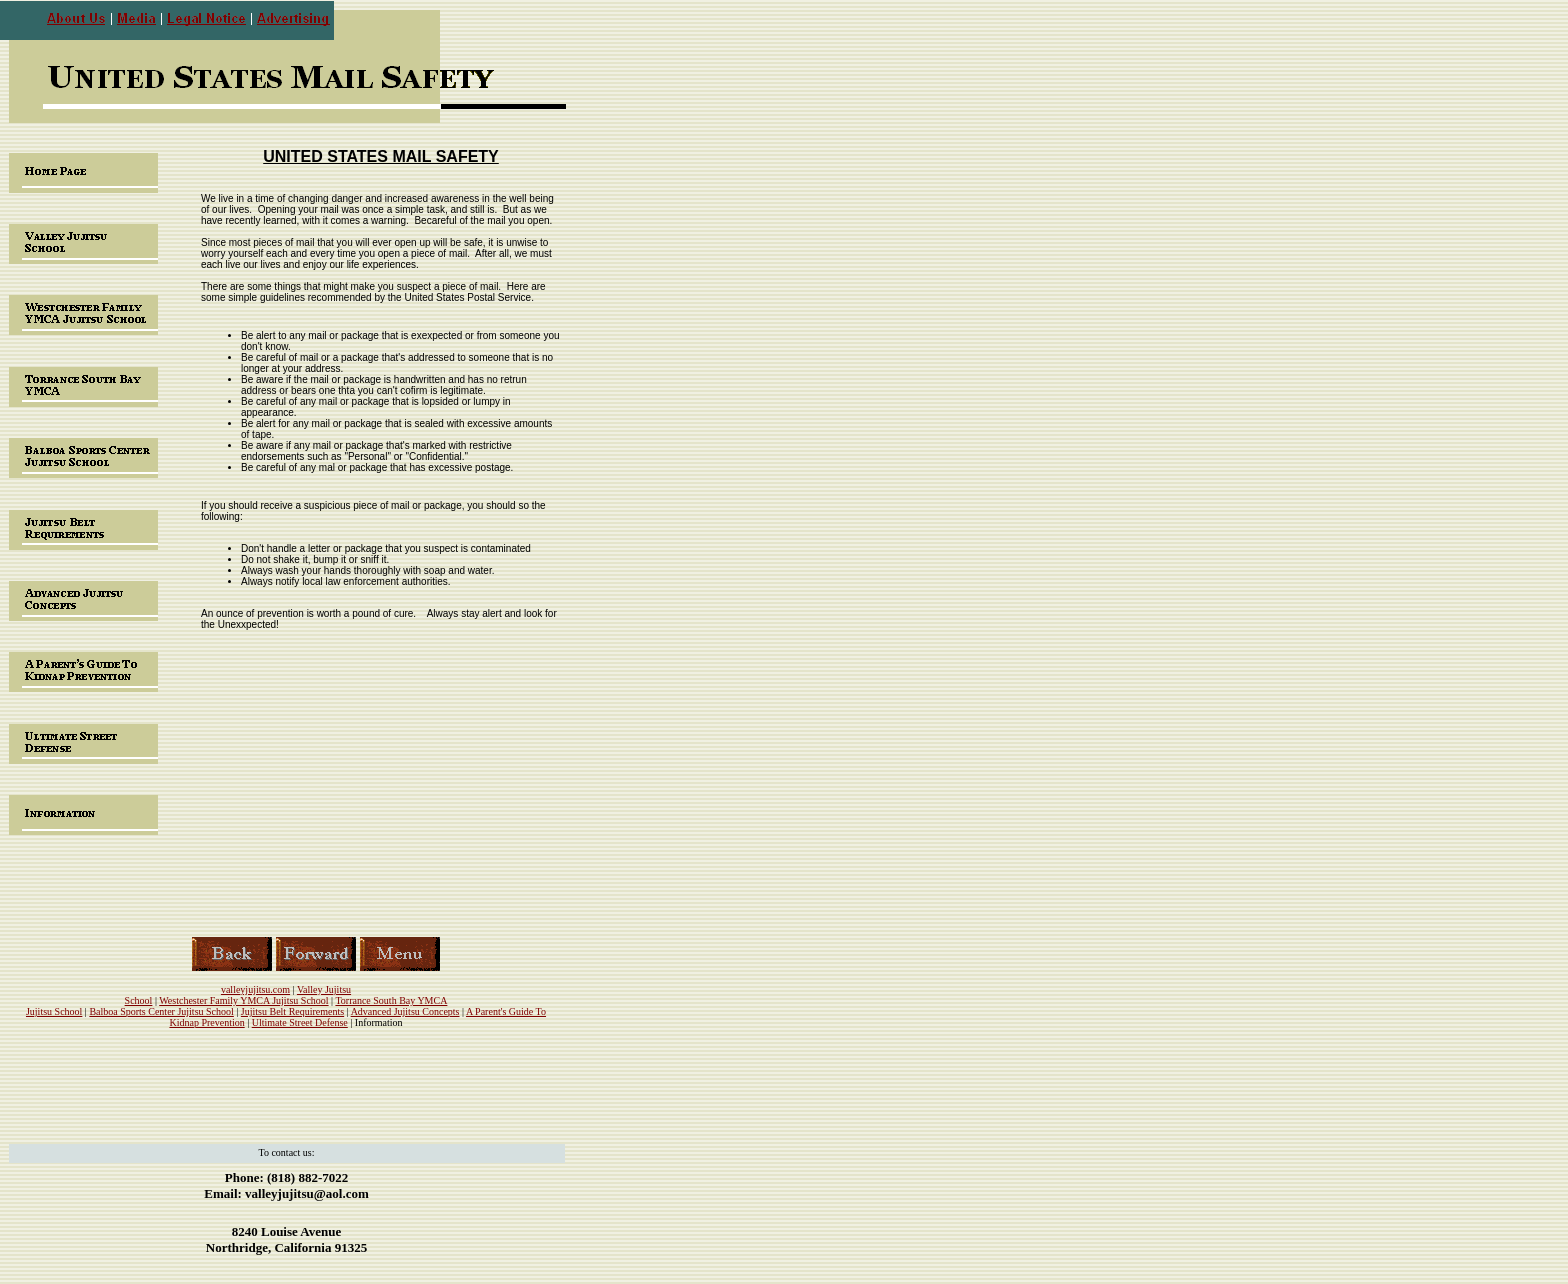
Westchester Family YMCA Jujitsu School (243, 1000)
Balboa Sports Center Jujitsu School (161, 1011)
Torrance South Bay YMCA (391, 1000)
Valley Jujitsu (324, 989)
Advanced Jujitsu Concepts (405, 1011)
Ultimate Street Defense (300, 1022)
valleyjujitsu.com (255, 989)
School (139, 1000)
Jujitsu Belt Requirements (292, 1011)
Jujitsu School (54, 1011)
